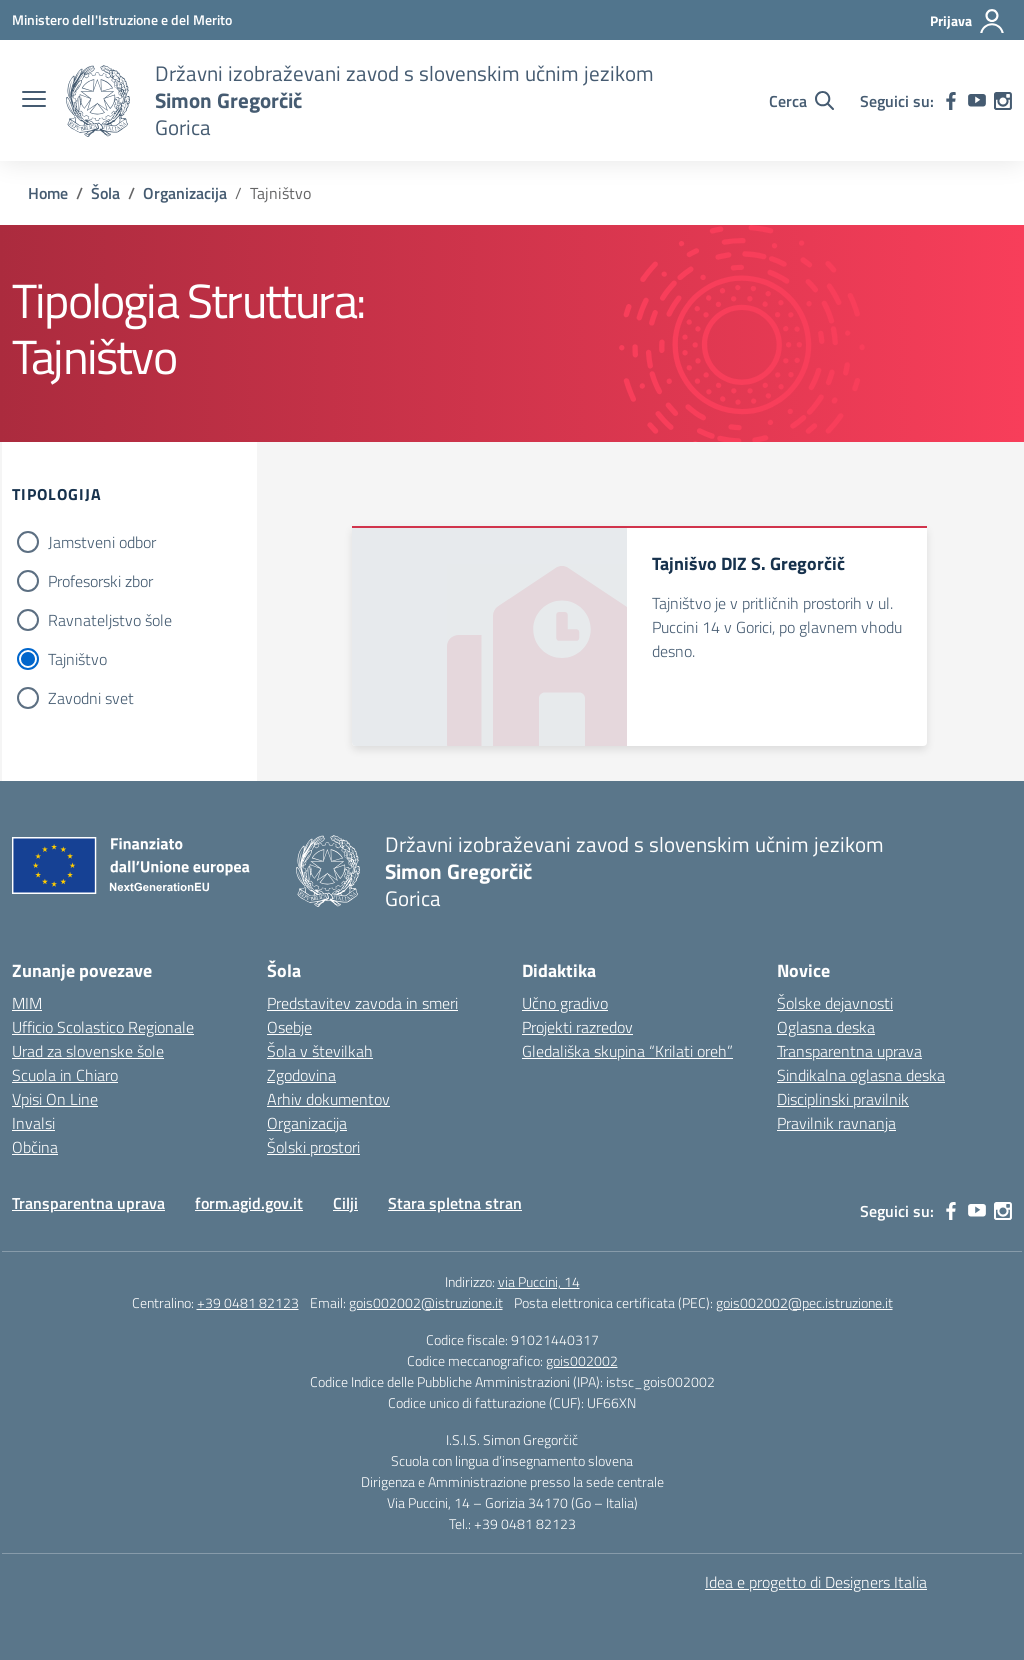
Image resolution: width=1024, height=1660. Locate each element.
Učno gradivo (565, 1003)
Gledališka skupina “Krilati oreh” (627, 1051)
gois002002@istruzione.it (426, 1302)
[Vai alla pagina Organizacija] (185, 193)
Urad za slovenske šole (88, 1051)
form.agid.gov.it (249, 1203)
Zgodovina (301, 1075)
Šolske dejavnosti (835, 1003)
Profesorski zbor (100, 581)
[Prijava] (968, 21)
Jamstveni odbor (102, 542)
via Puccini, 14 (539, 1281)
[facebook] (951, 101)
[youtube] (977, 101)
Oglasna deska (826, 1027)
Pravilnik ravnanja (836, 1123)
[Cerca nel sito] (801, 101)
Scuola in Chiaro (65, 1075)
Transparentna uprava (849, 1051)
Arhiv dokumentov (328, 1099)
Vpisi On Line (55, 1099)
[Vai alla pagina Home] (48, 193)
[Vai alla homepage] (98, 101)
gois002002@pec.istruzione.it (804, 1302)
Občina (35, 1147)
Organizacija (307, 1123)
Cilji (345, 1203)
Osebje (289, 1027)
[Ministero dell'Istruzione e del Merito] (122, 19)
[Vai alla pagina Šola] (105, 193)
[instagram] (1003, 101)
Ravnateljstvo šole (110, 620)
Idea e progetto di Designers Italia (816, 1582)
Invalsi (33, 1123)
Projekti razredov (577, 1027)
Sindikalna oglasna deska (861, 1075)
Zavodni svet (91, 698)
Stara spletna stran (455, 1203)
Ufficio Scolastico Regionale (103, 1027)
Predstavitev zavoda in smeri (362, 1003)
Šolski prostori (313, 1147)
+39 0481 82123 (248, 1302)
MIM (27, 1003)
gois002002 (582, 1360)
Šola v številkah (320, 1051)
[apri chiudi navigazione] (34, 101)
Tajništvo (77, 659)
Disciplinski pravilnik (843, 1099)
